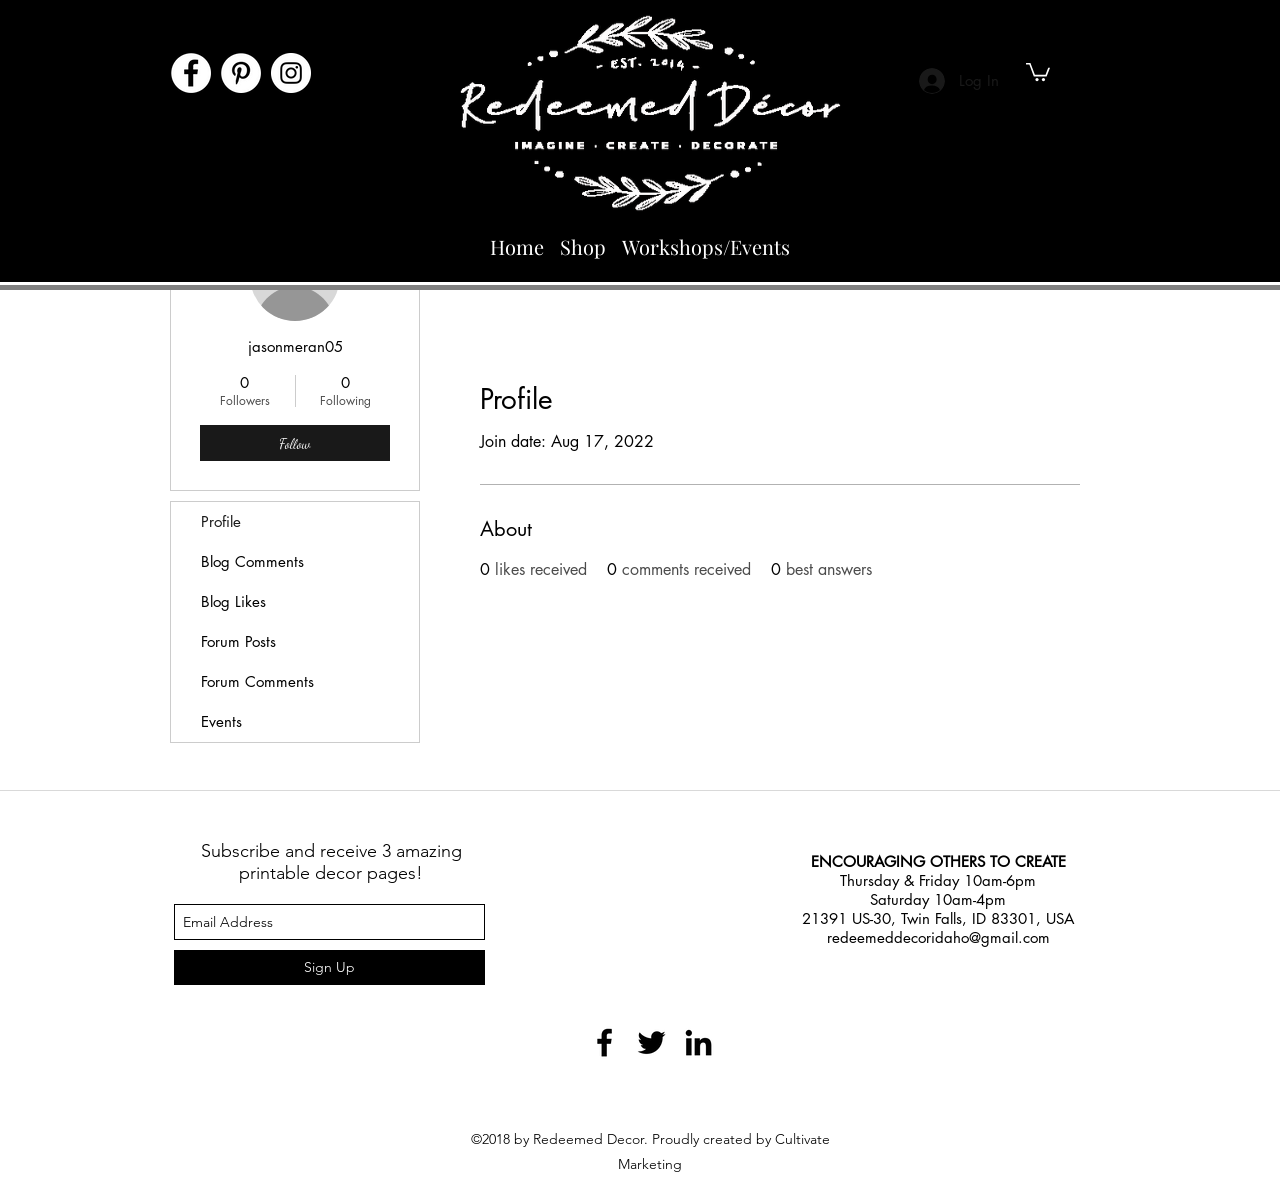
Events (221, 721)
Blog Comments (252, 561)
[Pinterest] (241, 73)
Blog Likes (233, 601)
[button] (1038, 71)
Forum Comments (257, 681)
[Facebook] (191, 73)
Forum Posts (238, 641)
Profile (221, 521)
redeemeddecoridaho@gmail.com (938, 937)
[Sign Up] (329, 967)
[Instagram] (291, 73)
